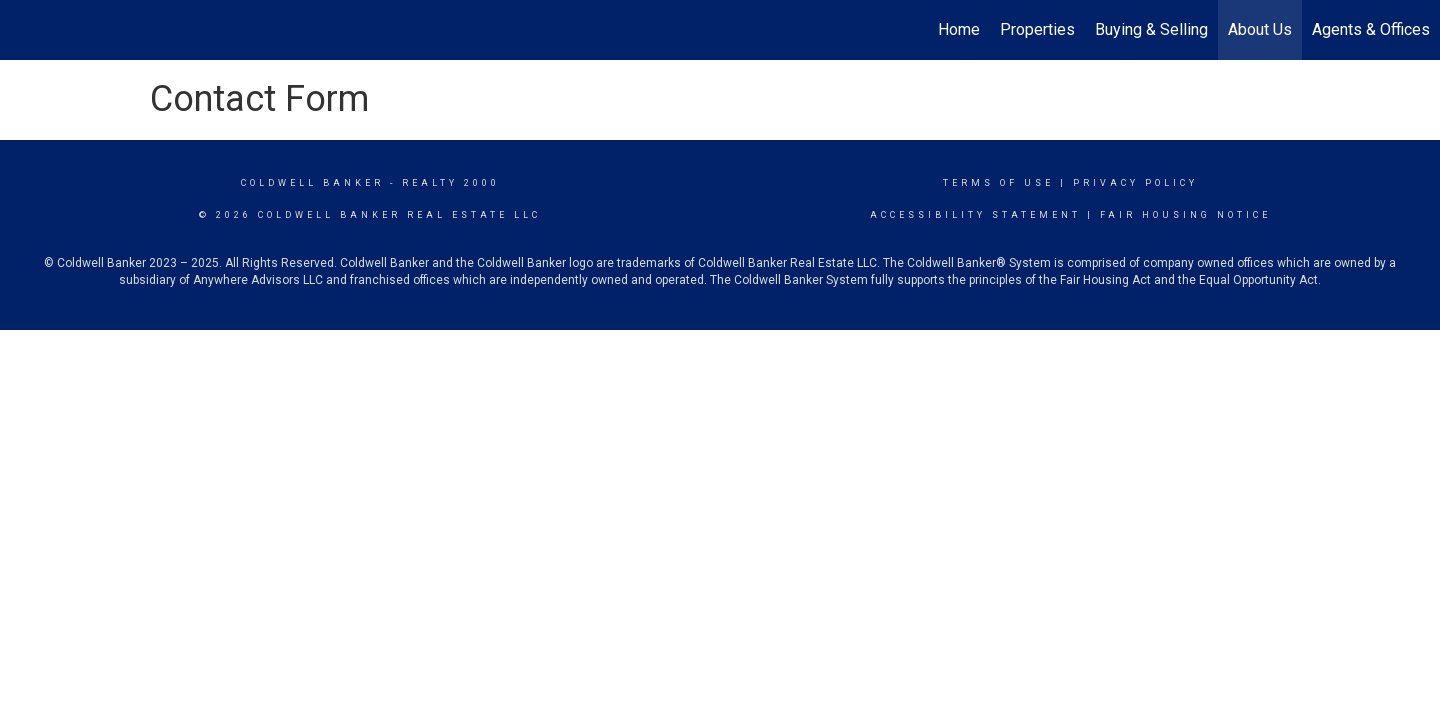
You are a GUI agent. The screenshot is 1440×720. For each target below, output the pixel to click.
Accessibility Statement (975, 215)
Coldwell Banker (312, 183)
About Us (1260, 29)
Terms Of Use (998, 183)
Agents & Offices (1371, 29)
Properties (1037, 29)
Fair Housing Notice (1185, 215)
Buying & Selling (1151, 29)
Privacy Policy (1135, 183)
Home (959, 29)
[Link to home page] (25, 30)
